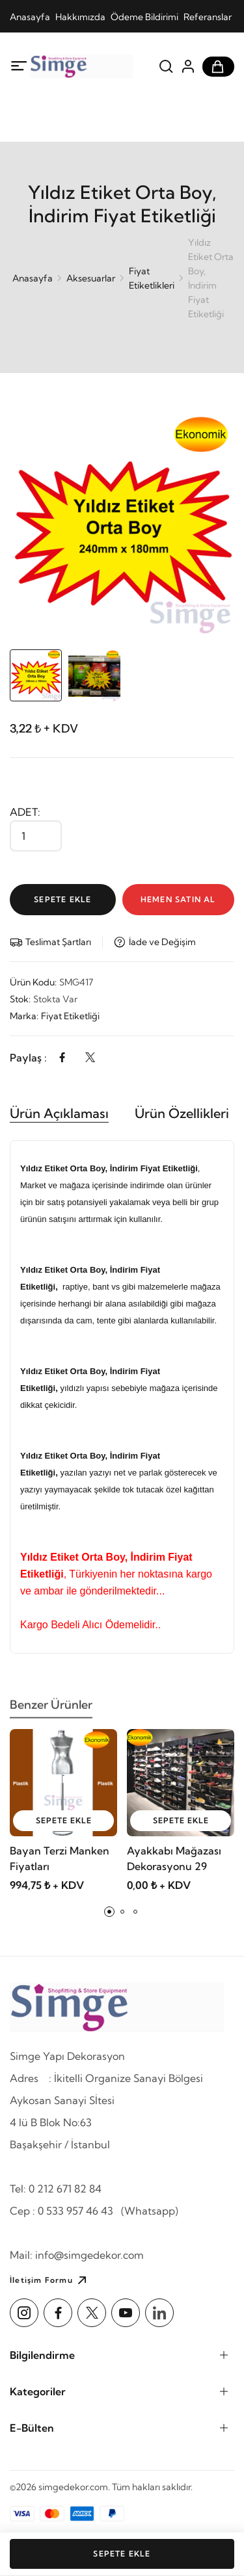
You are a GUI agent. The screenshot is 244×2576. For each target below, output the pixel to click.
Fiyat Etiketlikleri (151, 278)
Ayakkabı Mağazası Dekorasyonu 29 (174, 1858)
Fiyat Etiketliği (70, 1016)
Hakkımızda (80, 17)
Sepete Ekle (62, 899)
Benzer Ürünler (51, 1709)
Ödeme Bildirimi (144, 17)
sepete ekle (64, 1820)
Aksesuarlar (90, 278)
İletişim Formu (50, 2280)
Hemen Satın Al (178, 899)
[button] (109, 1911)
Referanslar (207, 17)
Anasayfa (30, 17)
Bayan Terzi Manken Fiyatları (59, 1858)
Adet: (25, 811)
